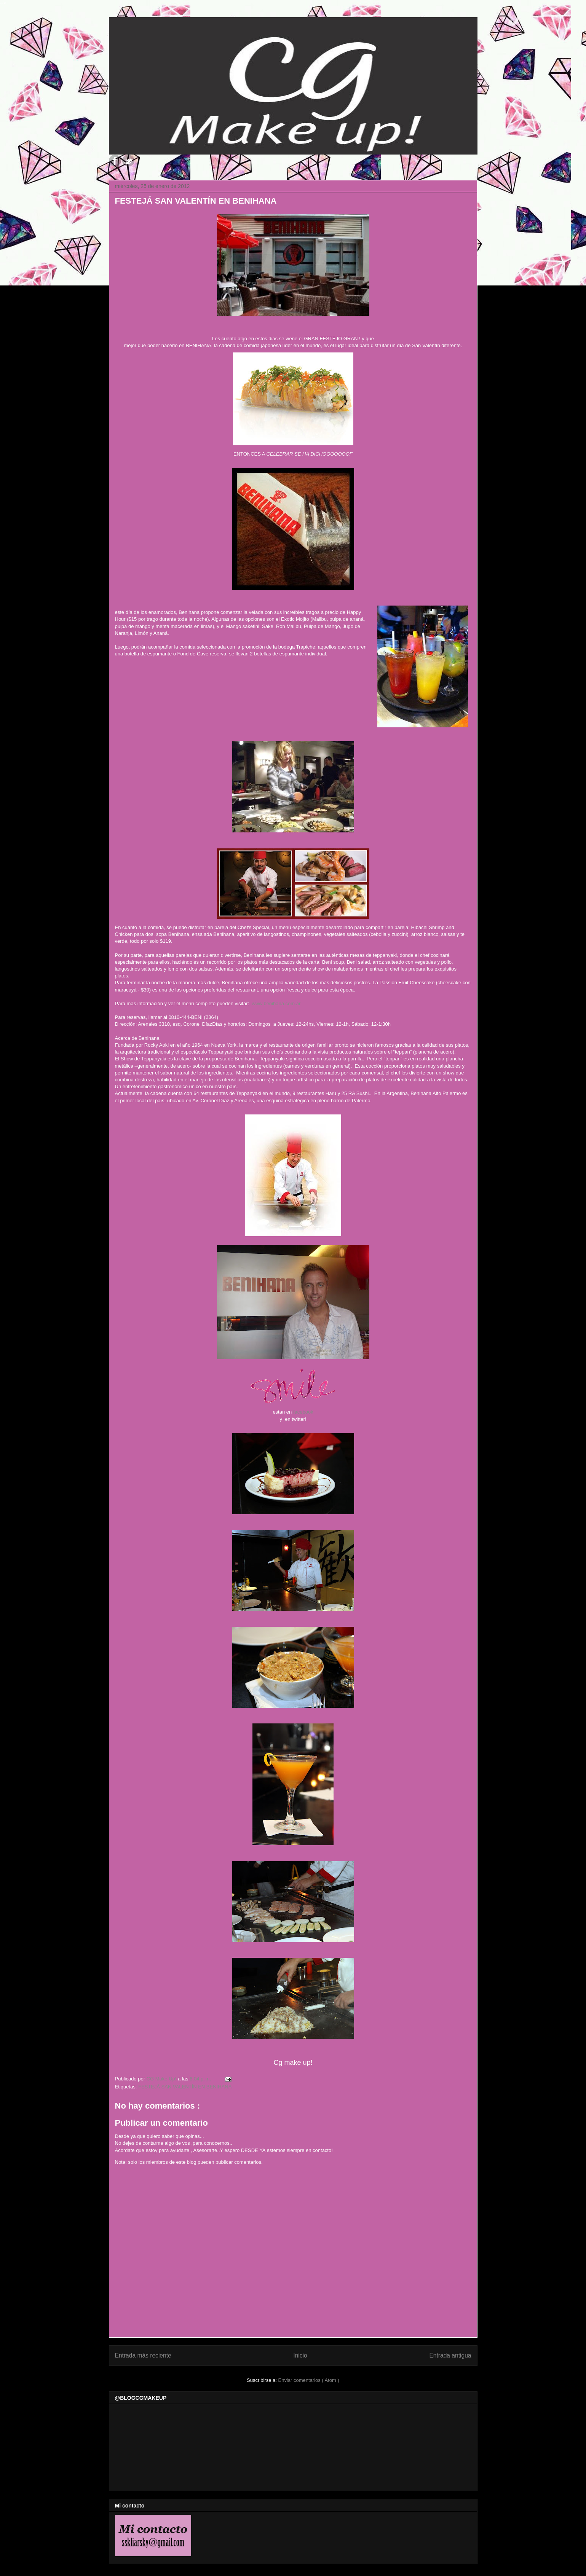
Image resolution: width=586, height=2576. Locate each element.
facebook (302, 1412)
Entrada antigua (450, 2355)
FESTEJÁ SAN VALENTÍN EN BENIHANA (185, 2087)
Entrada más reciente (143, 2355)
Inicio (300, 2355)
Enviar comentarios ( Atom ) (308, 2380)
